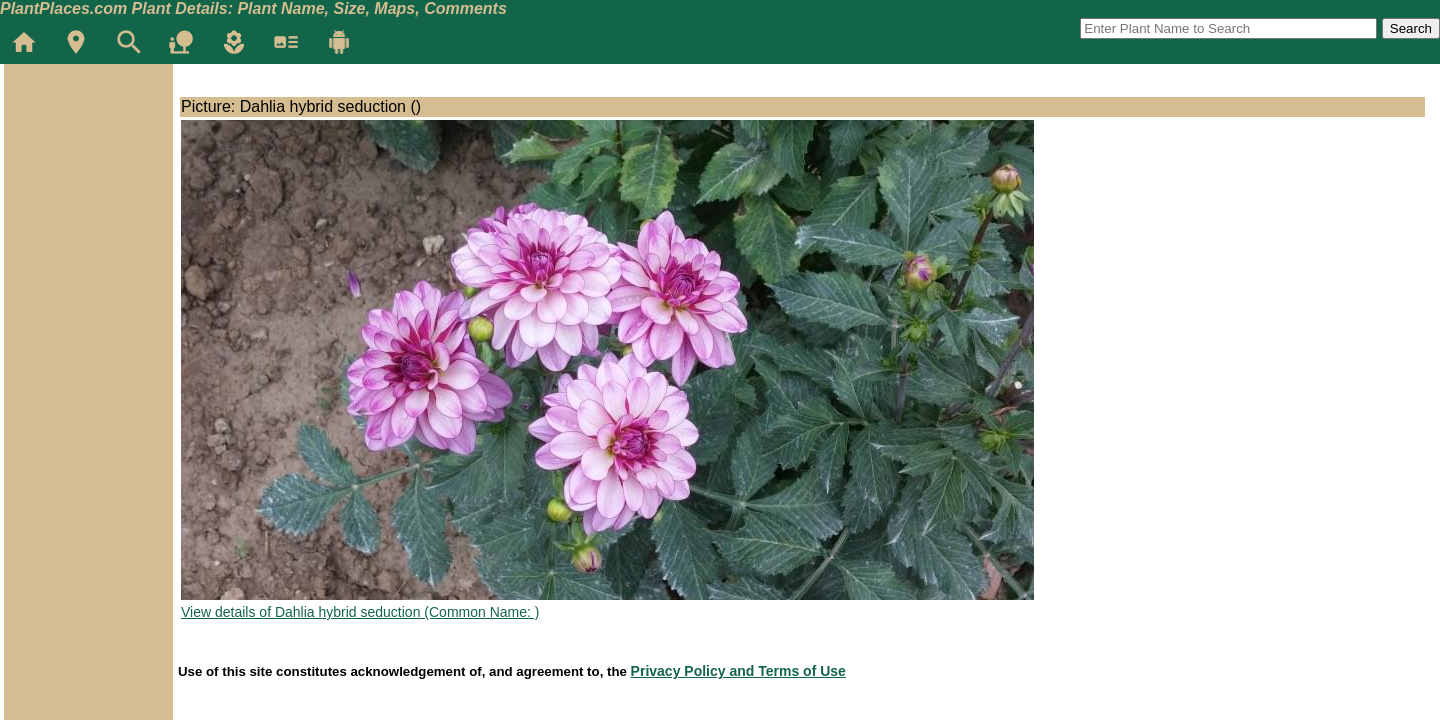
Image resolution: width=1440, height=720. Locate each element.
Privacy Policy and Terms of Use (738, 671)
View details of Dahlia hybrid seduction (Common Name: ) (360, 612)
